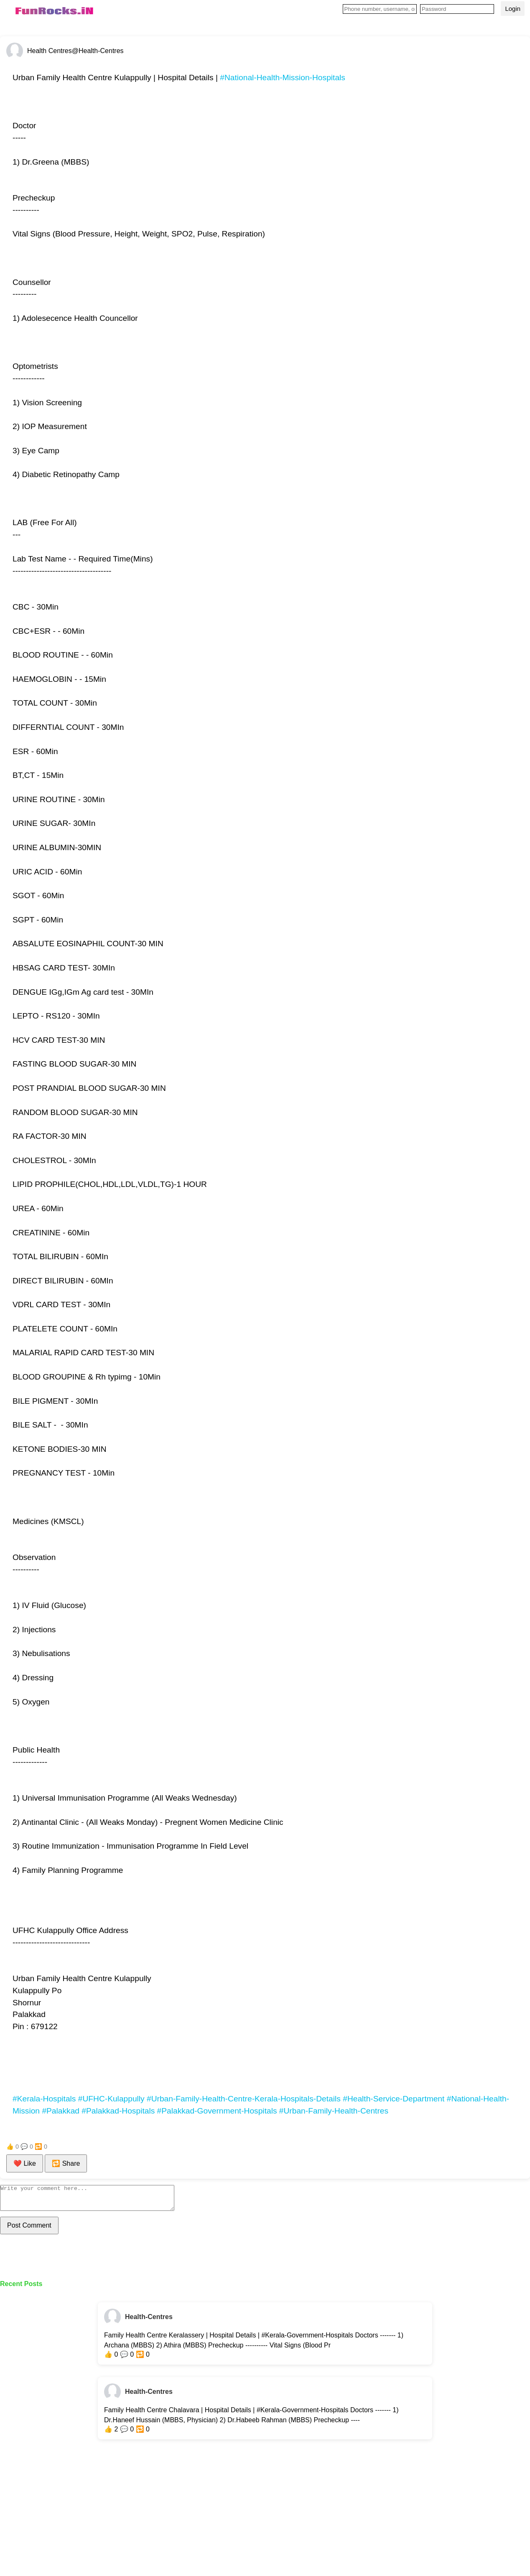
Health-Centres (149, 2321)
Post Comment (29, 2230)
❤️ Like (24, 2163)
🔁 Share (66, 2163)
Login (512, 8)
